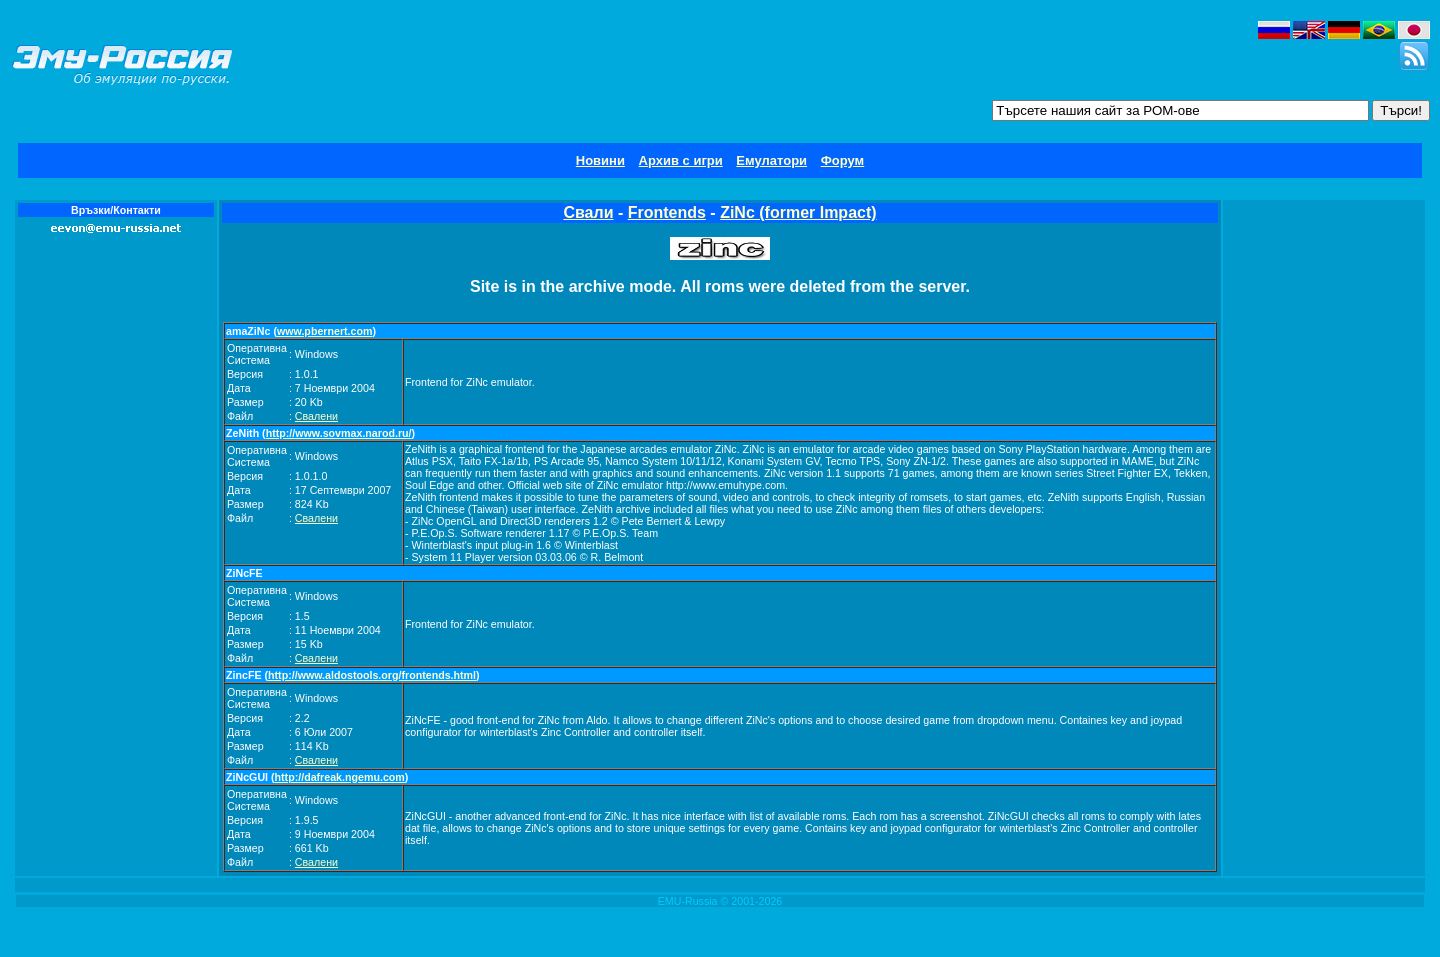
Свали (588, 212)
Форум (842, 160)
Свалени (316, 416)
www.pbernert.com (325, 331)
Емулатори (771, 160)
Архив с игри (681, 160)
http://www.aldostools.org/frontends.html (372, 675)
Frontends (667, 212)
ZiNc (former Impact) (798, 212)
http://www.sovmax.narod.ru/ (339, 433)
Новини (600, 160)
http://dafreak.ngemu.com (340, 777)
